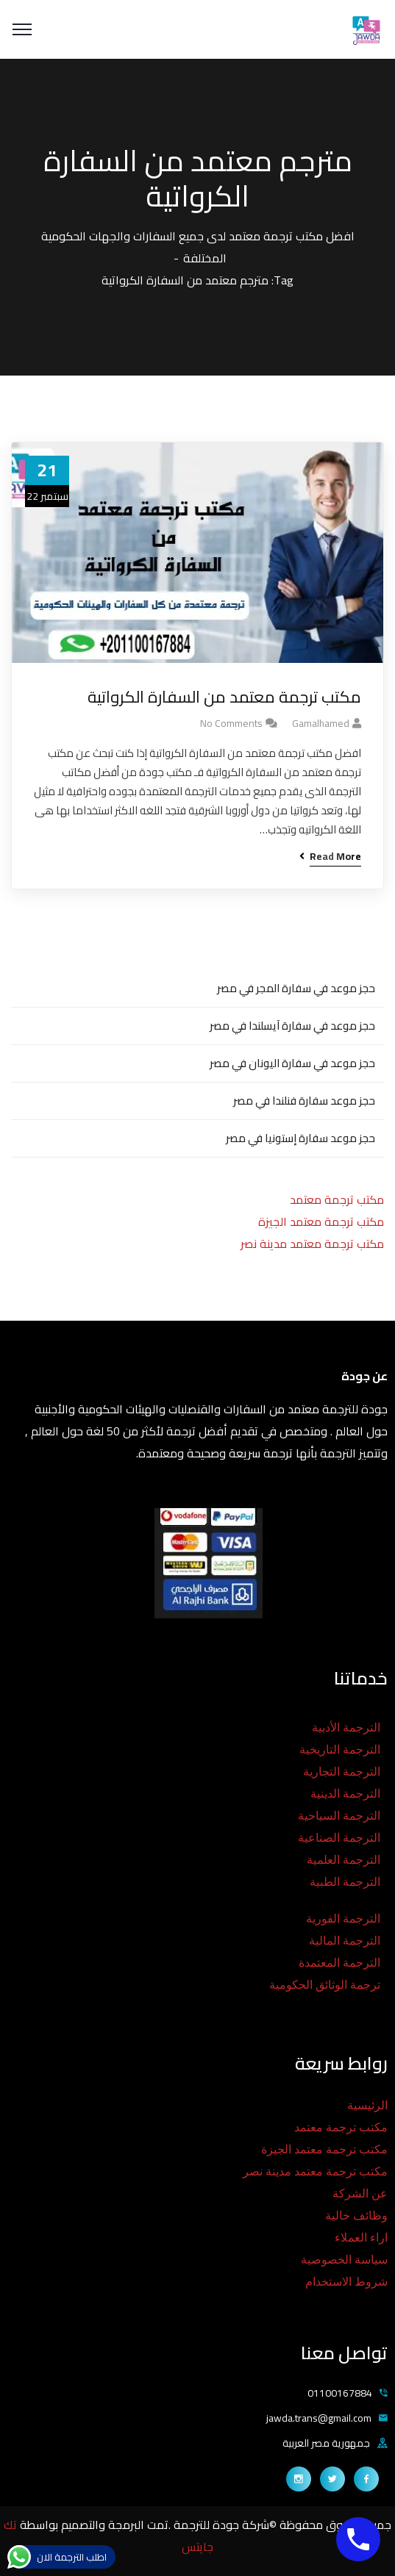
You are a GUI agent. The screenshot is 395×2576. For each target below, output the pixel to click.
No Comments (231, 723)
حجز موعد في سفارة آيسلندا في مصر (292, 1025)
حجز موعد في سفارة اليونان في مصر (292, 1063)
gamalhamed (320, 723)
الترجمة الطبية (345, 1881)
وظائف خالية (356, 2215)
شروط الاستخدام (346, 2281)
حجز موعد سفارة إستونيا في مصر (300, 1138)
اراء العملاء (361, 2237)
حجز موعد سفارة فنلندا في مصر (304, 1100)
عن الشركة (360, 2193)
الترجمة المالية (344, 1940)
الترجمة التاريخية (339, 1749)
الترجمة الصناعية (339, 1837)
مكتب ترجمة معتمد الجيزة (321, 1221)
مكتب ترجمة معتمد (337, 1199)
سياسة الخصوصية (344, 2259)
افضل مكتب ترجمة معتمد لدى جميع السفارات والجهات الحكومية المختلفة (198, 247)
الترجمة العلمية (343, 1859)
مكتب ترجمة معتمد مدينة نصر (312, 1244)
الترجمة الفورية (343, 1918)
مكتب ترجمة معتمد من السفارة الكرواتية (224, 697)
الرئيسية (367, 2105)
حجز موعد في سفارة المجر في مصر (296, 988)
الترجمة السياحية (339, 1815)
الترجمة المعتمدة (339, 1962)
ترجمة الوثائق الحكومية (324, 1984)
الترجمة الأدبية (346, 1727)
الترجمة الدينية (345, 1793)
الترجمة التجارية (341, 1771)
